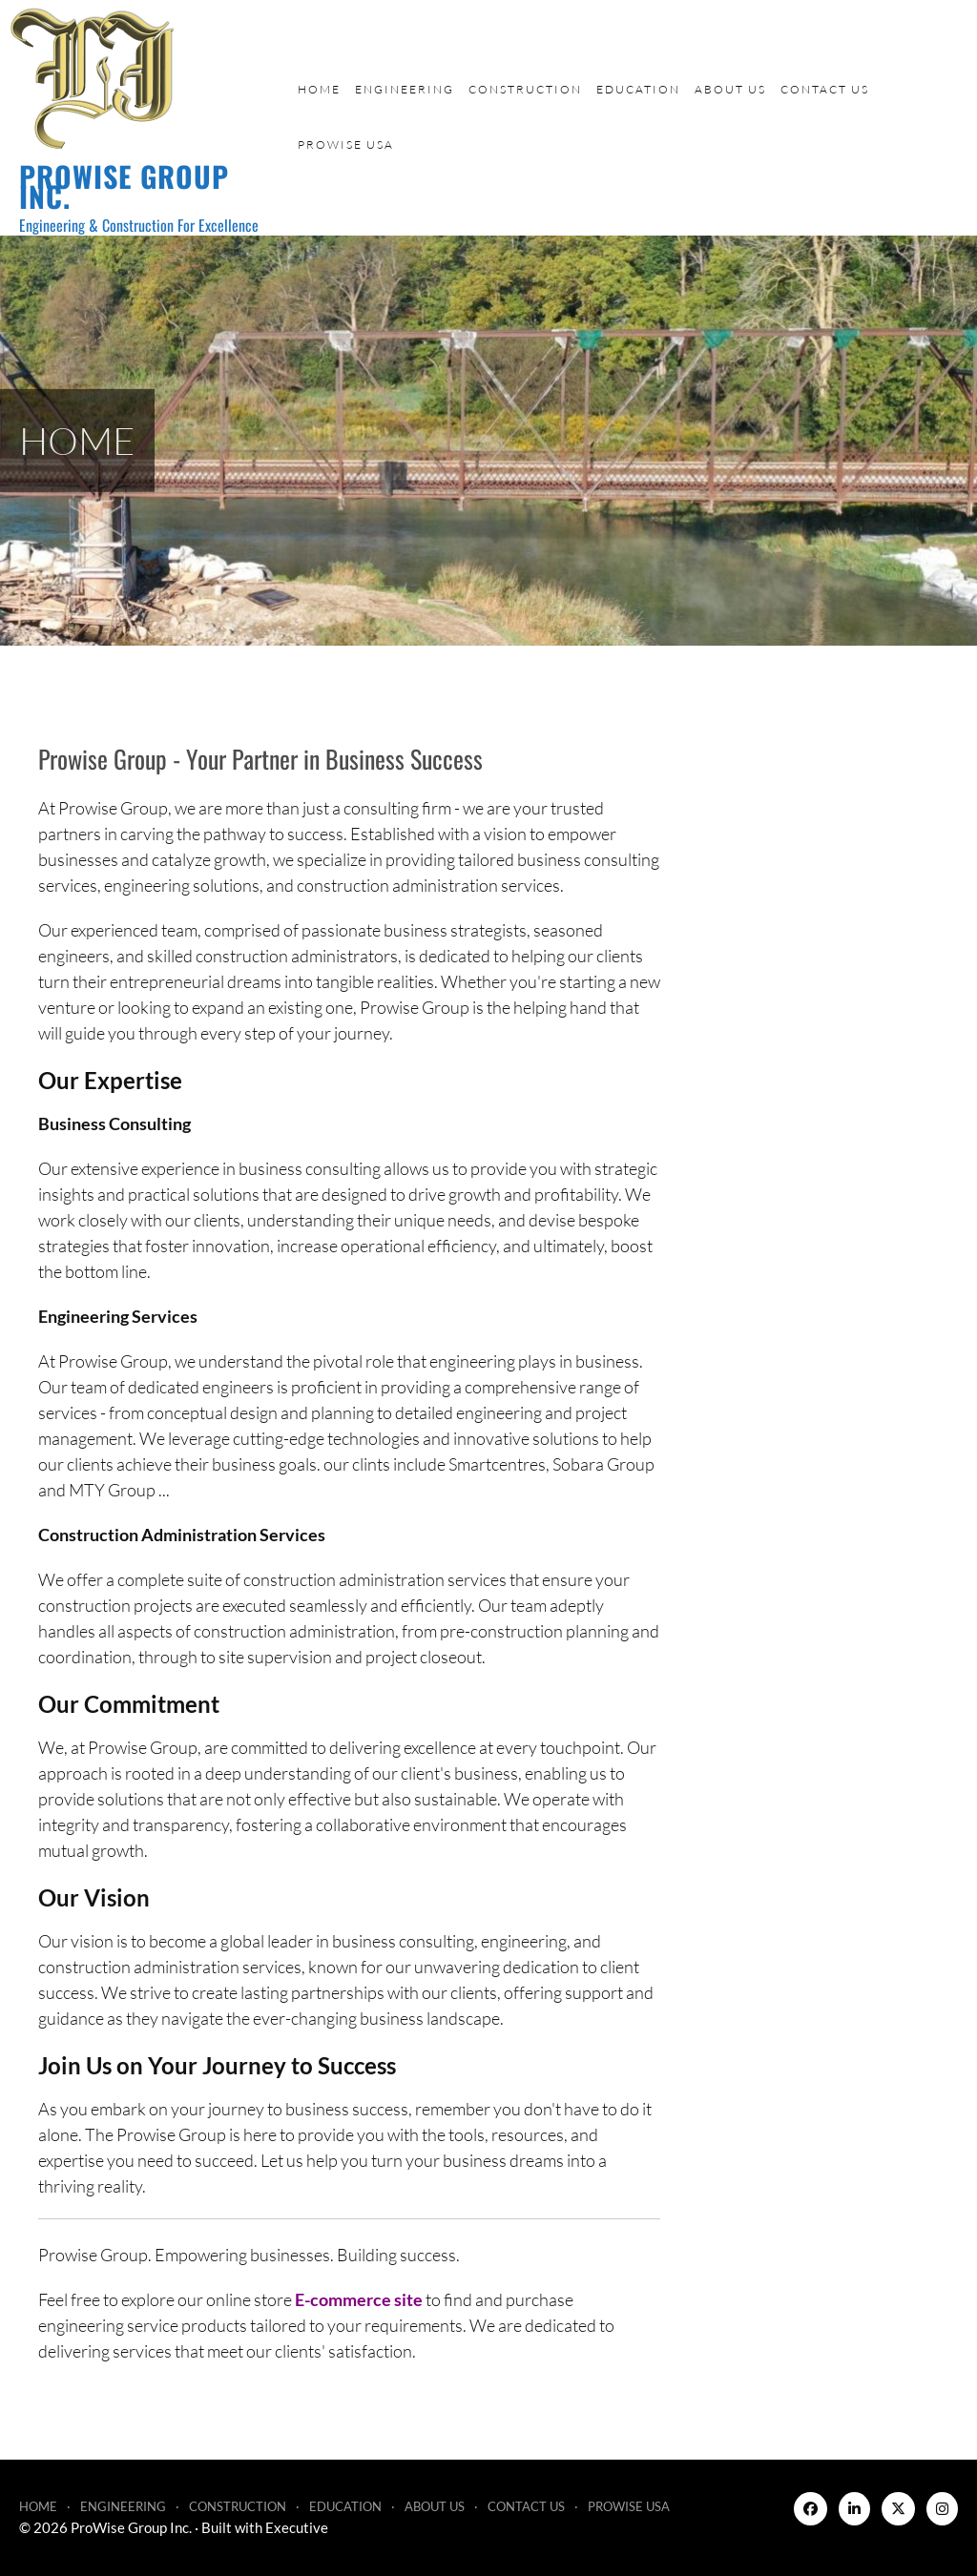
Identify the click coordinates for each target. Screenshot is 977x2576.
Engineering (404, 89)
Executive (296, 2527)
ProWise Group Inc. (124, 186)
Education (638, 89)
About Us (730, 89)
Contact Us (824, 89)
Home (319, 89)
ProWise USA (346, 144)
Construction (525, 89)
